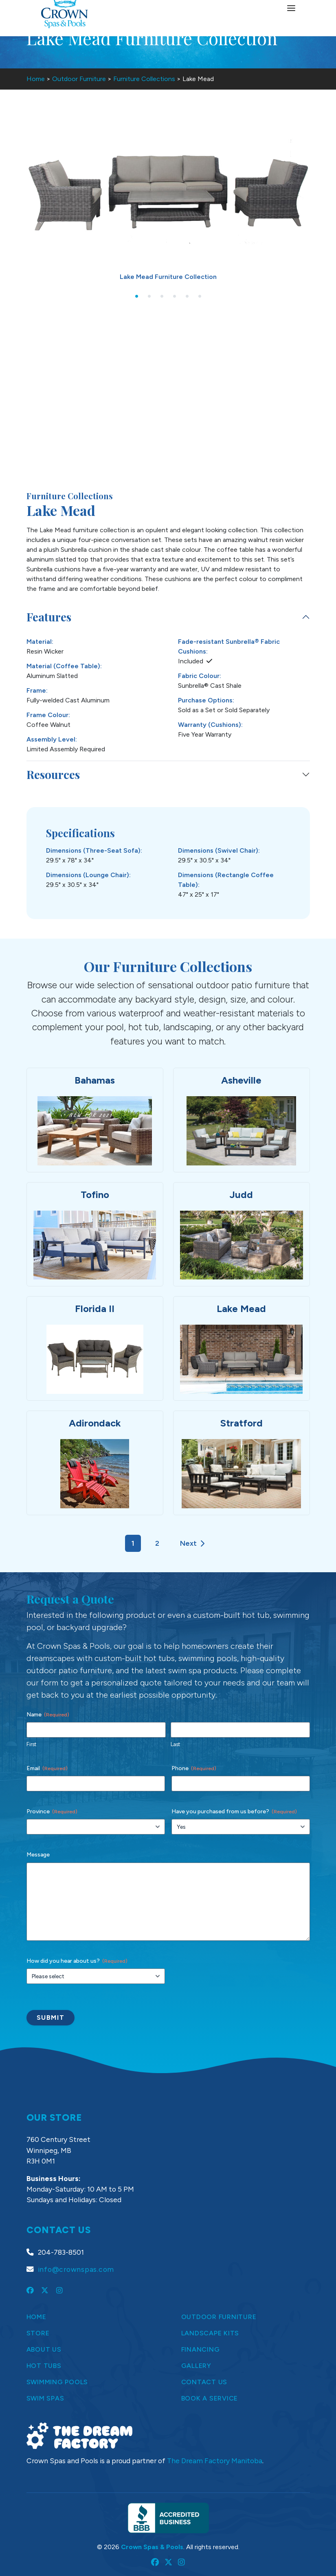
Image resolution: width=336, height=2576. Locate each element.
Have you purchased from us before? (234, 1811)
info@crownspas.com (76, 2269)
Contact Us (204, 2382)
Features (48, 616)
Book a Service (209, 2398)
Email (47, 1768)
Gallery (196, 2366)
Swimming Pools (57, 2382)
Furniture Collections (144, 79)
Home (35, 79)
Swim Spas (45, 2398)
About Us (43, 2349)
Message (38, 1854)
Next (192, 1543)
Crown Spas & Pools (152, 2547)
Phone (193, 1768)
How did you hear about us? (76, 1961)
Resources (53, 774)
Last (175, 1744)
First (31, 1744)
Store (38, 2333)
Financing (200, 2349)
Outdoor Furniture (79, 79)
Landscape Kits (210, 2333)
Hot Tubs (43, 2366)
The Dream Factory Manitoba (214, 2460)
